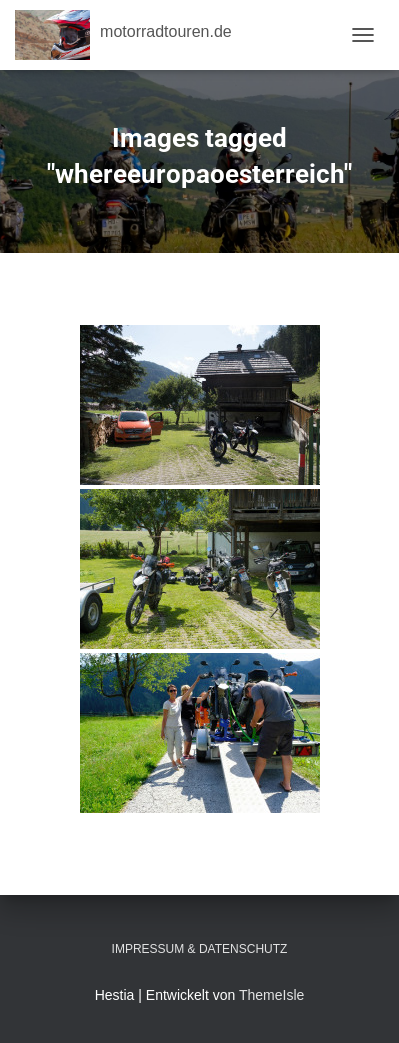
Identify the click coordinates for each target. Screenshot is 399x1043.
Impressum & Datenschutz (200, 949)
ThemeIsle (271, 995)
